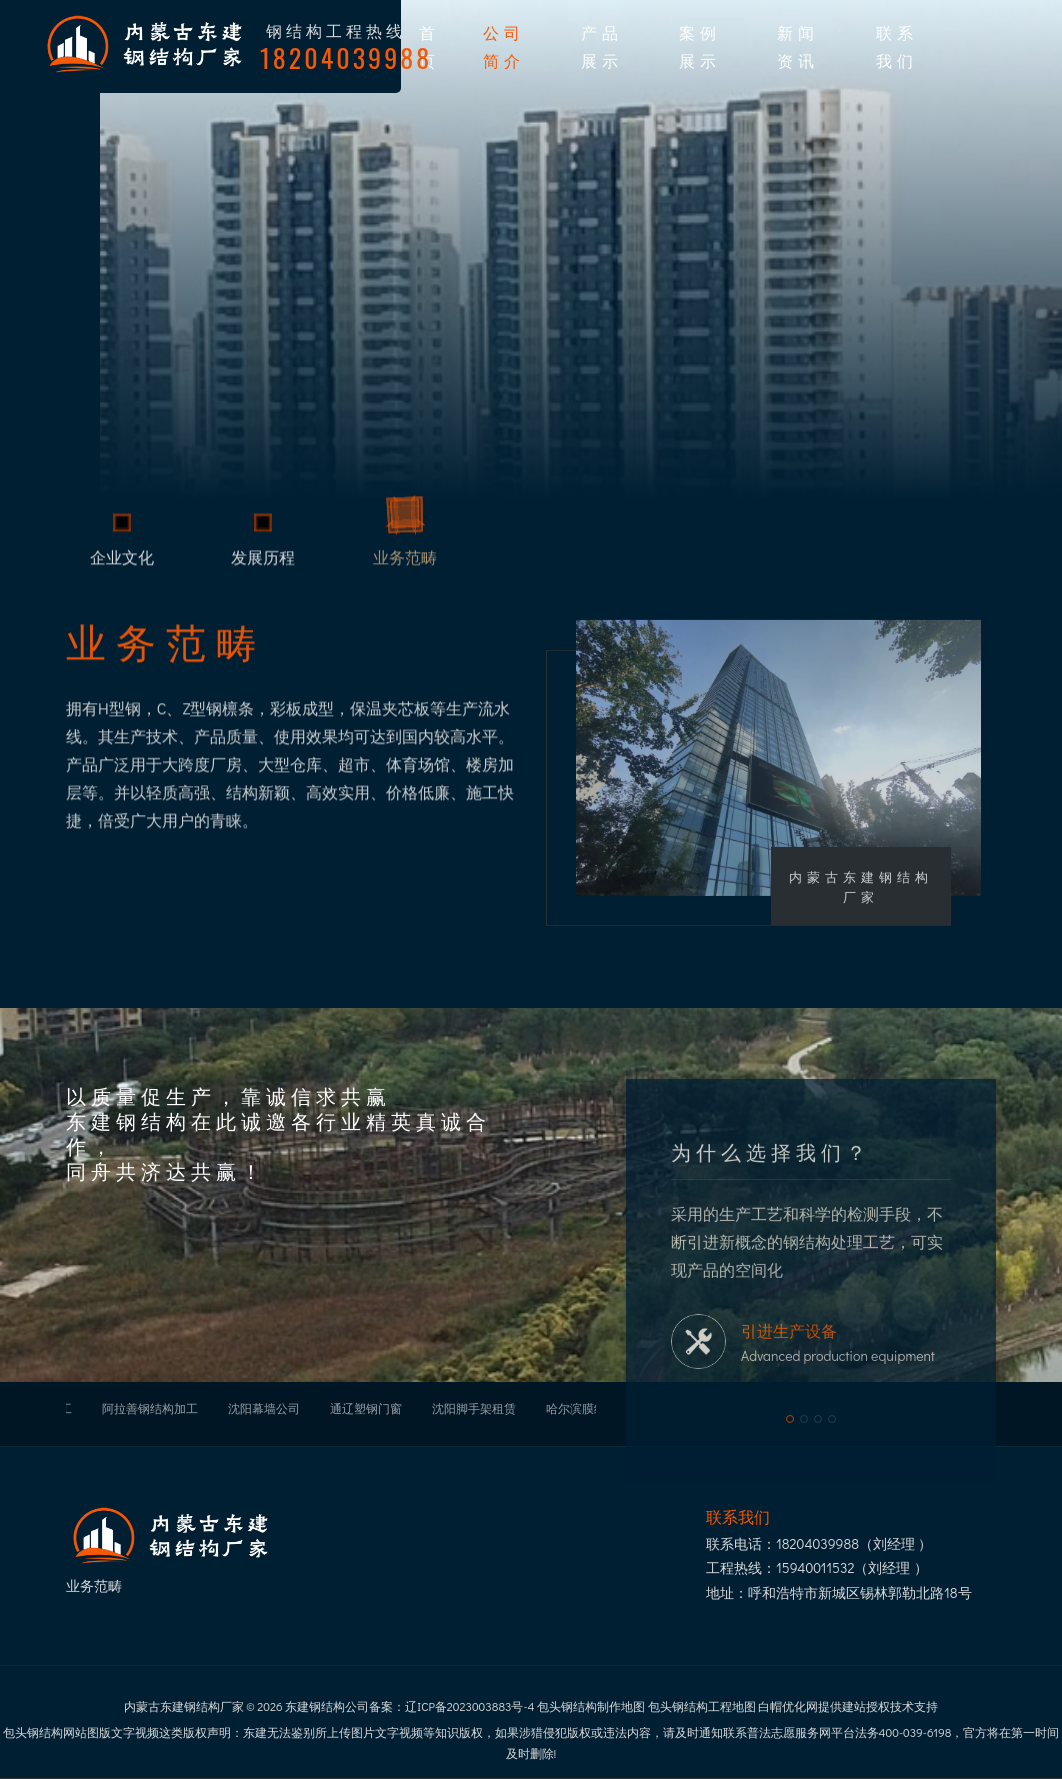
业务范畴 (405, 563)
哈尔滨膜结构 (582, 1408)
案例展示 (700, 46)
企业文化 (122, 563)
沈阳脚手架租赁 (474, 1408)
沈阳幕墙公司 (264, 1408)
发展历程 (263, 563)
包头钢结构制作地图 (591, 1706)
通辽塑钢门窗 (366, 1408)
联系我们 (897, 46)
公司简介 (504, 46)
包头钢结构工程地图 (702, 1706)
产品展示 (602, 46)
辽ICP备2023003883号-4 (469, 1706)
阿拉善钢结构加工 (150, 1408)
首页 (429, 46)
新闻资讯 (798, 46)
